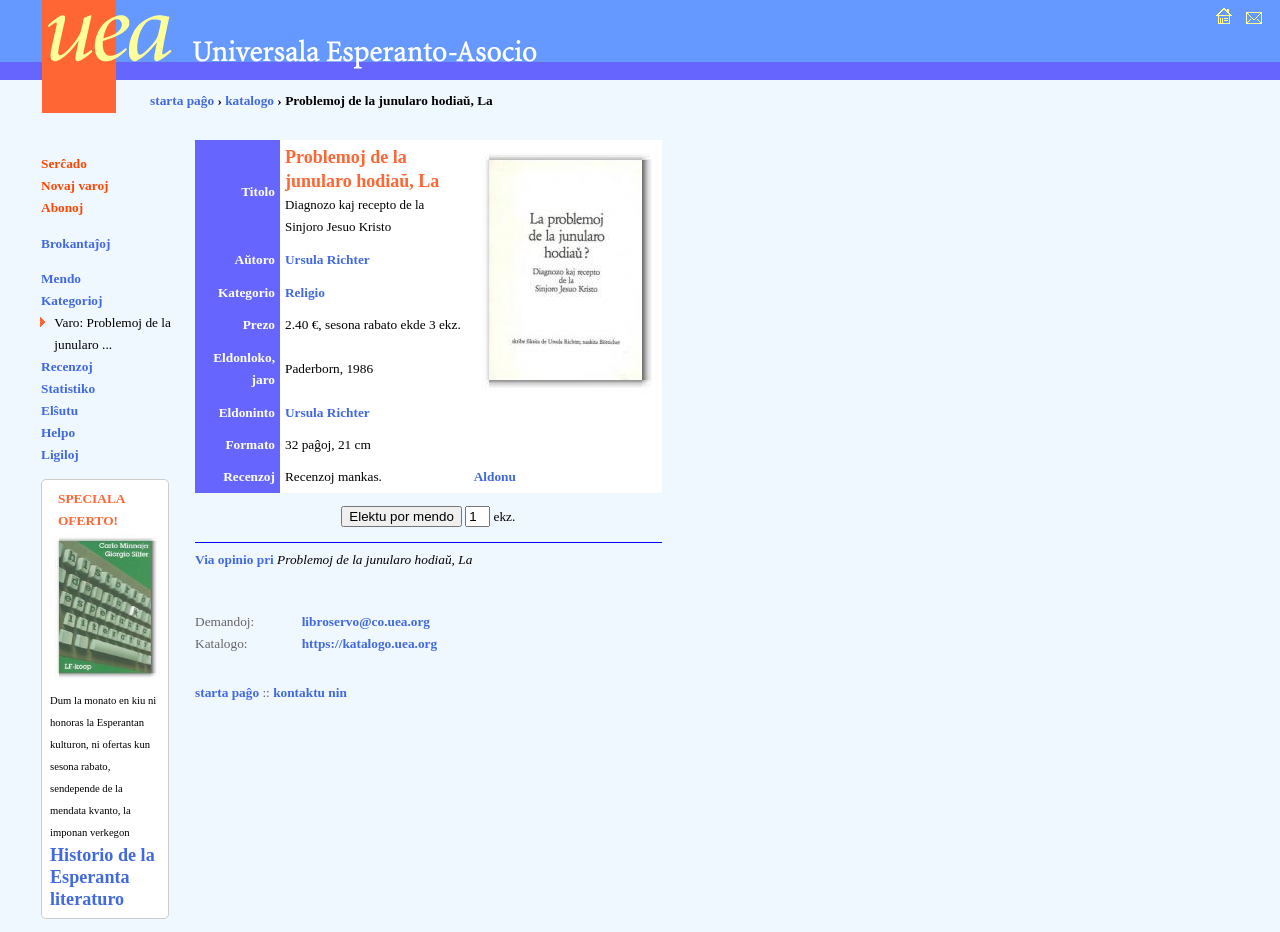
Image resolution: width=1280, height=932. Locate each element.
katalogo (249, 100)
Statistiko (68, 388)
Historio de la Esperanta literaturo (102, 877)
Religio (305, 292)
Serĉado (64, 163)
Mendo (61, 278)
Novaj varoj (75, 185)
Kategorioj (71, 300)
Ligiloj (60, 454)
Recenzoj (67, 366)
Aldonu (495, 476)
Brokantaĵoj (75, 243)
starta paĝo (182, 100)
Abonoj (62, 207)
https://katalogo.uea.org (370, 643)
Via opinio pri (234, 559)
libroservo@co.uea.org (366, 621)
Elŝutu (59, 410)
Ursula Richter (327, 259)
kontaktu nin (310, 692)
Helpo (58, 432)
